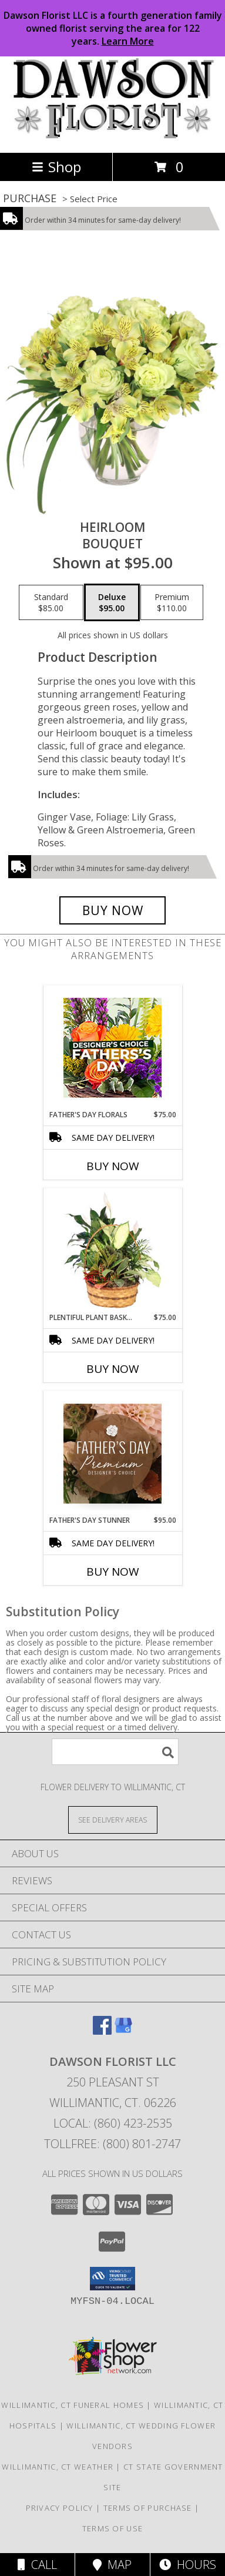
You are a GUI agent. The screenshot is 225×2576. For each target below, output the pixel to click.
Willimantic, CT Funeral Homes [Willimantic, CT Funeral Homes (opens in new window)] (72, 2405)
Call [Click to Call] (37, 2564)
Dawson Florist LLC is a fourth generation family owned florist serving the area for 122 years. (113, 28)
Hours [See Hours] (187, 2564)
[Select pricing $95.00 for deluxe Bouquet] (112, 602)
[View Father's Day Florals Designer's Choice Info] (112, 1047)
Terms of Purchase (147, 2508)
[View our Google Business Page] (123, 2031)
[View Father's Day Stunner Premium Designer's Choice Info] (112, 1453)
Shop (56, 166)
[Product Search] (115, 1751)
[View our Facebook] (102, 2031)
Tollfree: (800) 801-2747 (112, 2144)
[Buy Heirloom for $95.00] (112, 910)
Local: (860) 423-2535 (112, 2123)
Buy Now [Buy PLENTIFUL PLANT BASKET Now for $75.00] (112, 1368)
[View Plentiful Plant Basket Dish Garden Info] (112, 1250)
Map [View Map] (112, 2564)
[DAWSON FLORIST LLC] (112, 135)
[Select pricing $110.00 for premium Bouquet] (172, 602)
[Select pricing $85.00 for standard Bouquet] (51, 602)
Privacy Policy (59, 2508)
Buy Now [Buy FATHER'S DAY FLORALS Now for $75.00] (112, 1166)
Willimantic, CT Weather (57, 2466)
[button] (112, 2278)
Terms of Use (112, 2528)
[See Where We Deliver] (112, 1819)
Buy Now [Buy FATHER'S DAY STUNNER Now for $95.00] (112, 1571)
